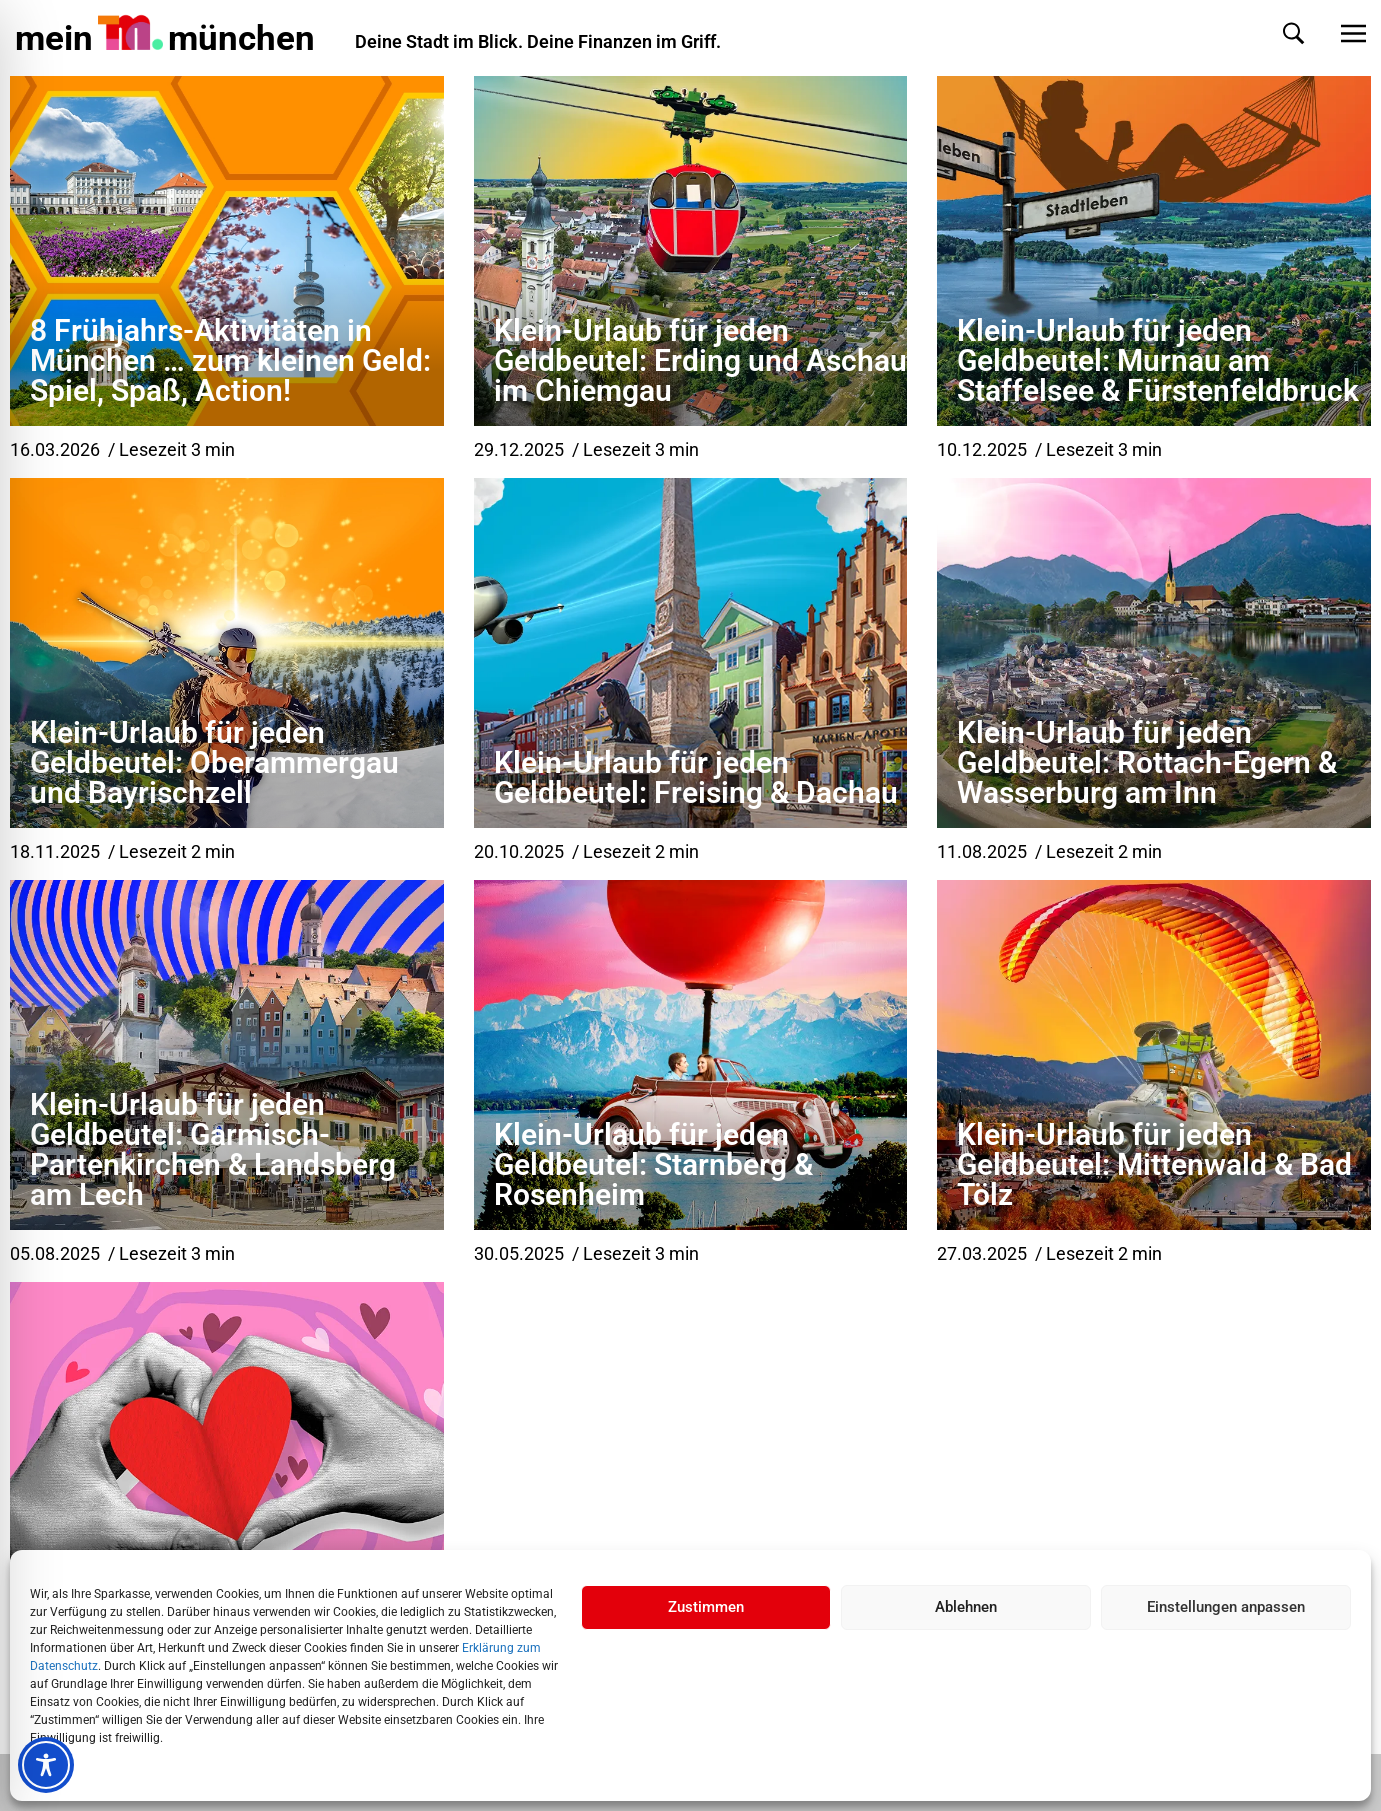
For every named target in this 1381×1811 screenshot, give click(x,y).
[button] (1273, 33)
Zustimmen (706, 1607)
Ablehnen (966, 1607)
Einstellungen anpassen (1226, 1607)
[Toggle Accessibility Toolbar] (46, 1765)
